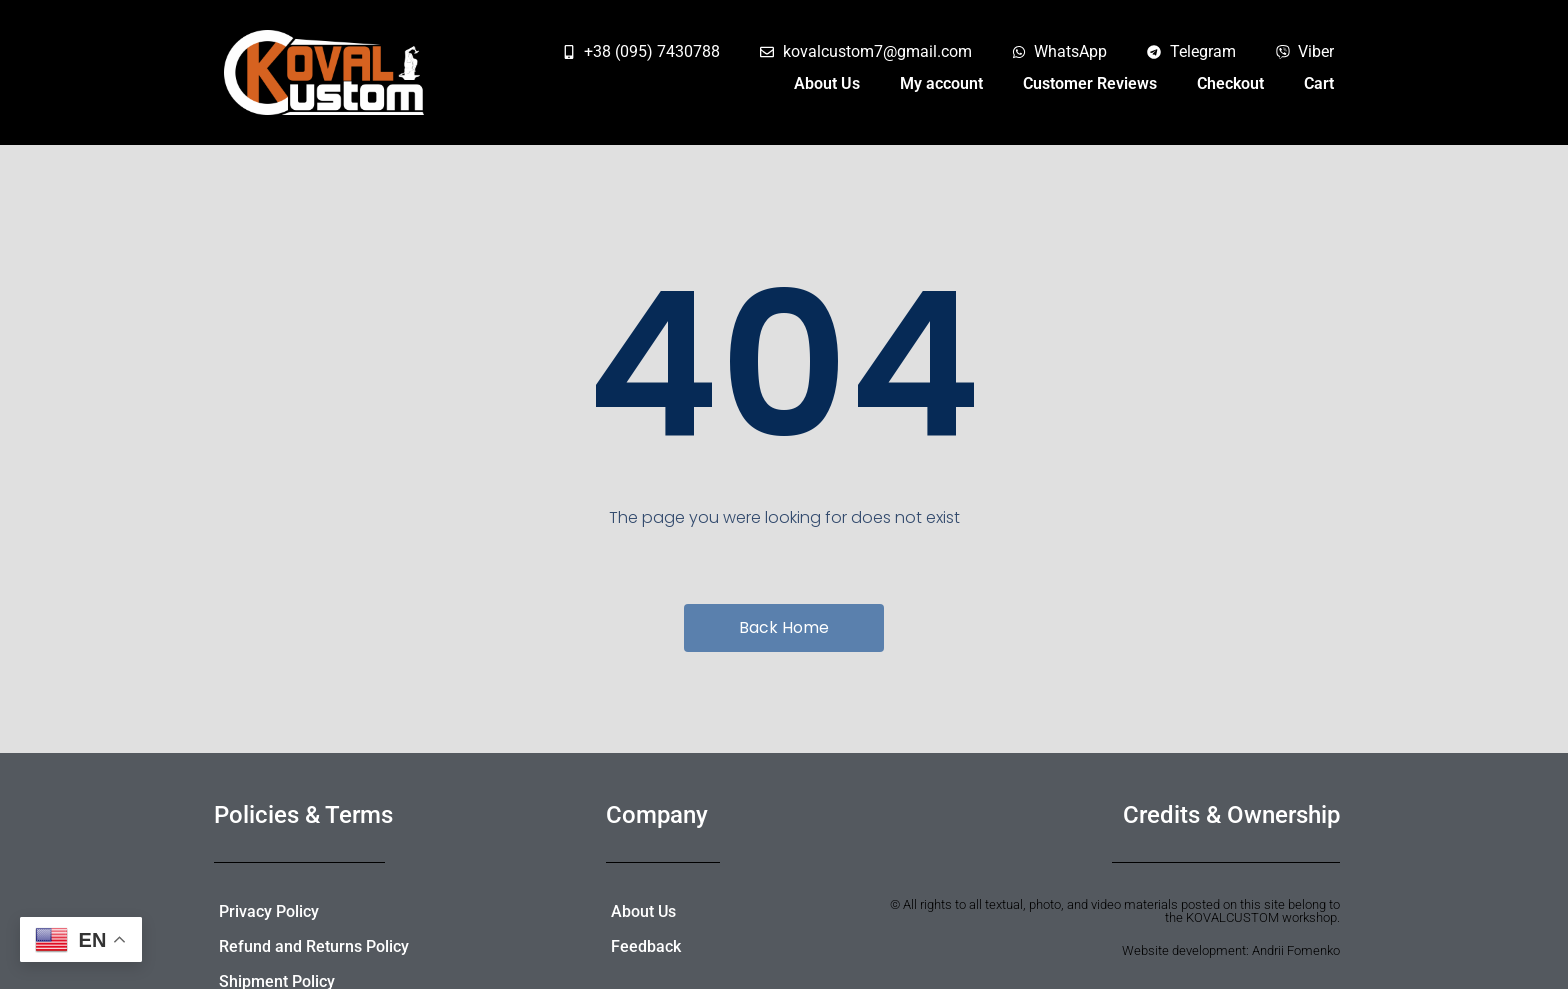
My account (941, 83)
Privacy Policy (269, 911)
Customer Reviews (1090, 83)
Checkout (1230, 83)
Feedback (646, 946)
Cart (1319, 83)
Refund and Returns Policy (314, 946)
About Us (827, 83)
